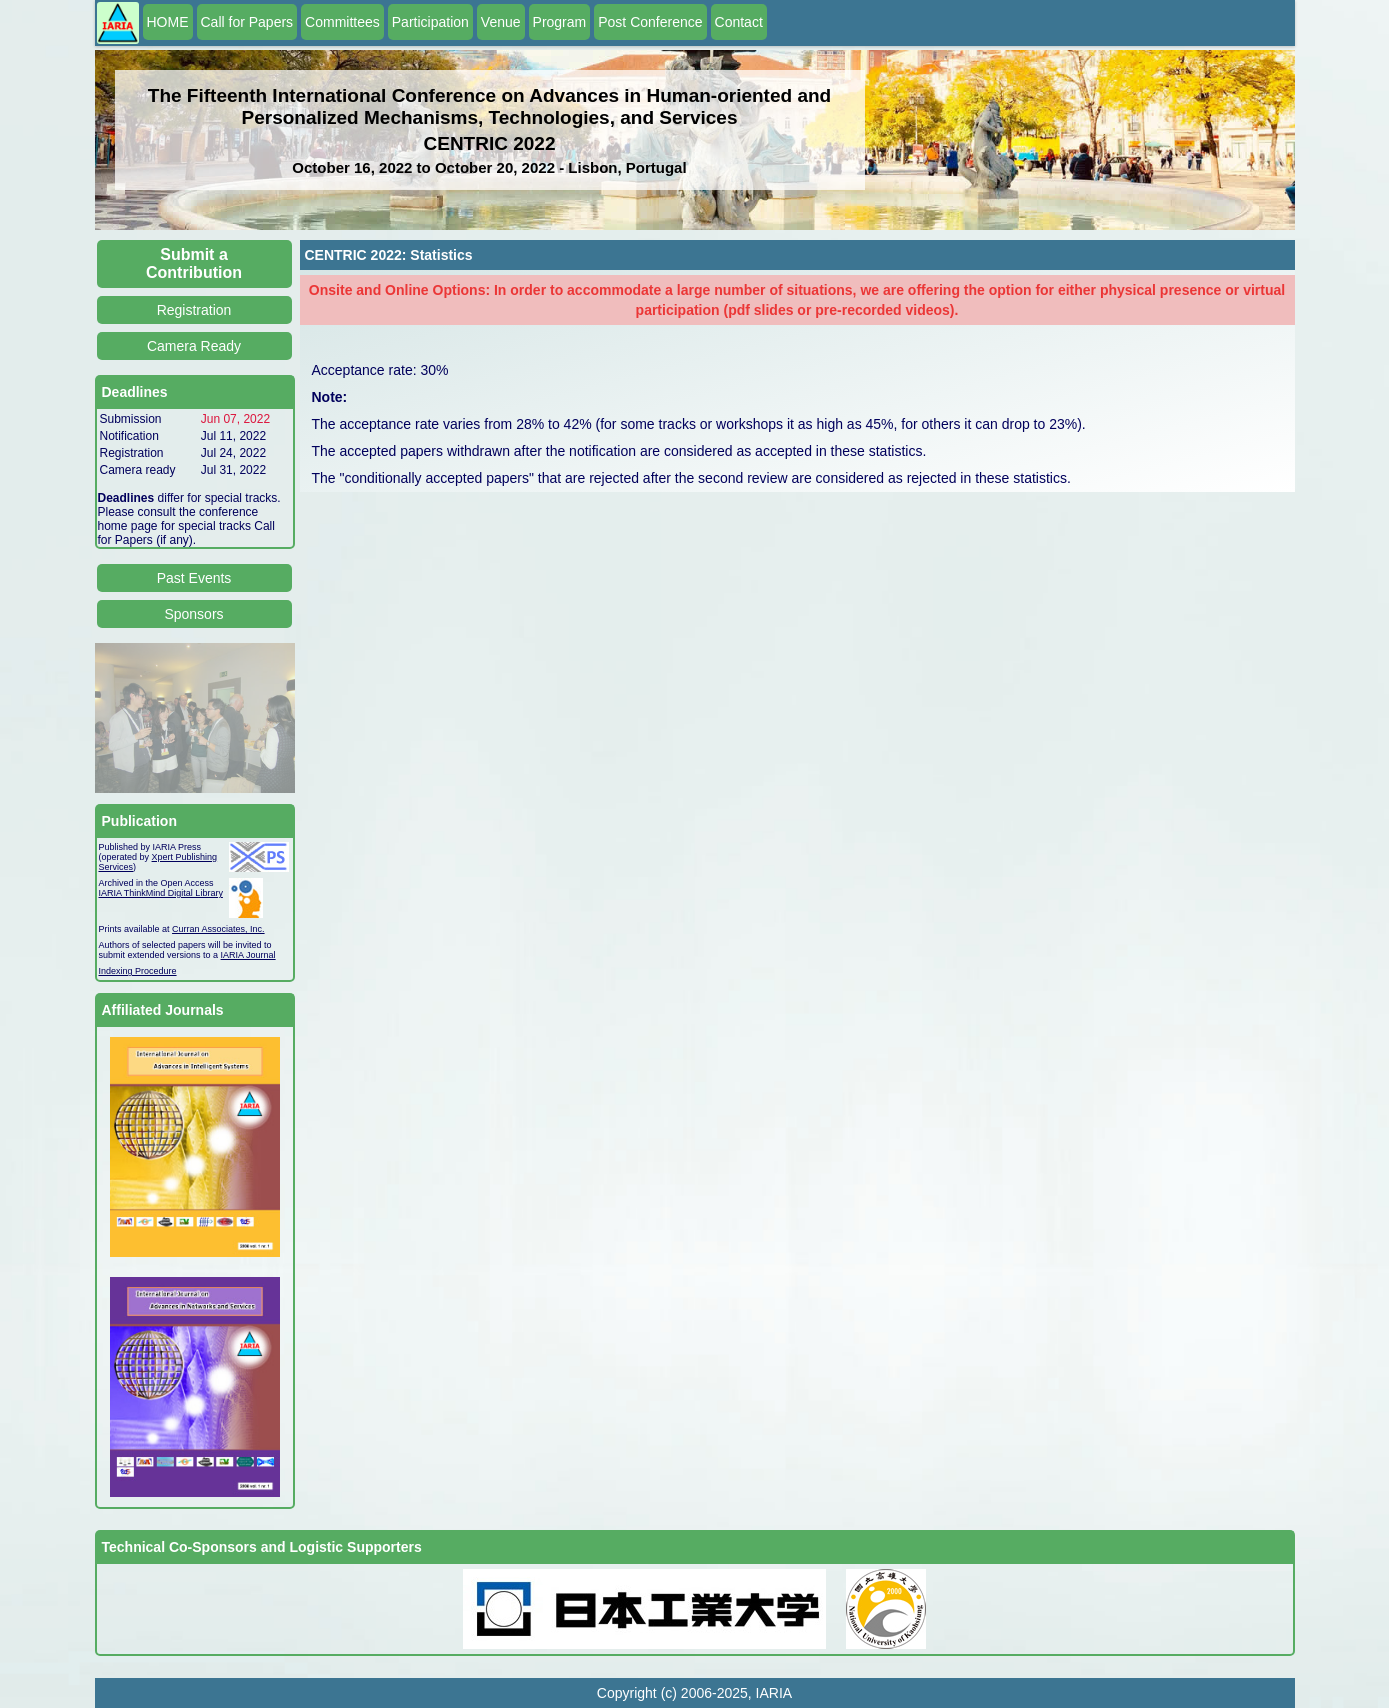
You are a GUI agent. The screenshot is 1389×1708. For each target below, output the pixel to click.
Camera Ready (194, 346)
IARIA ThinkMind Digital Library (161, 893)
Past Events (194, 578)
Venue (501, 22)
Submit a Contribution (194, 263)
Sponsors (193, 614)
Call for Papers (247, 22)
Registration (194, 310)
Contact (739, 22)
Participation (430, 22)
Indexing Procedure (138, 971)
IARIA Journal (248, 955)
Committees (342, 22)
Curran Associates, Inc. (218, 929)
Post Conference (650, 22)
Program (560, 22)
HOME (168, 22)
